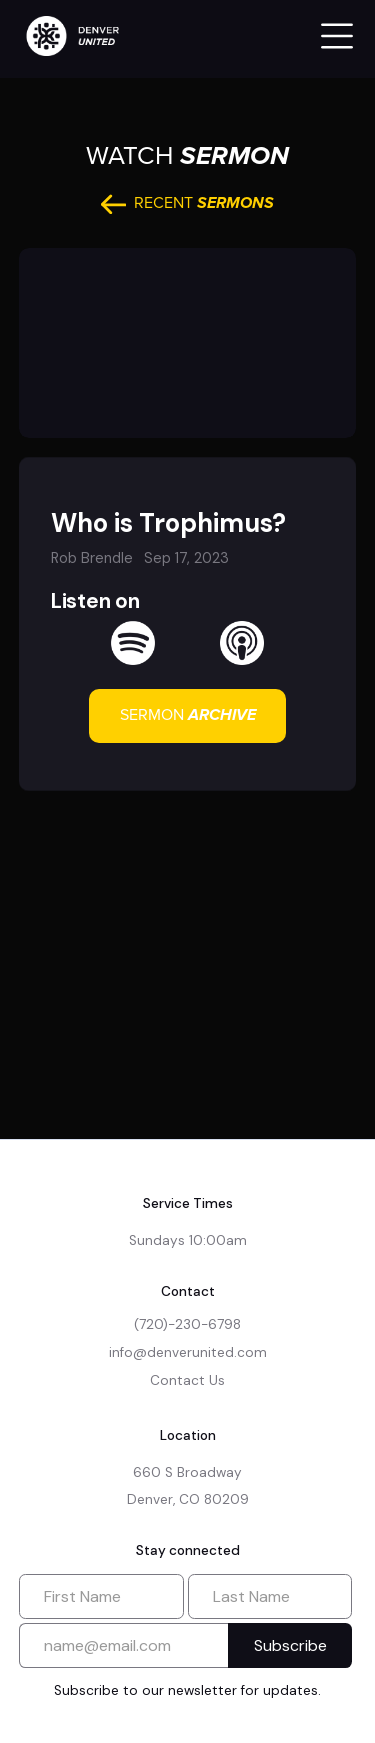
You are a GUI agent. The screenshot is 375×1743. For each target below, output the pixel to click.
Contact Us (187, 1380)
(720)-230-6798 (187, 1324)
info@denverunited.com (188, 1352)
